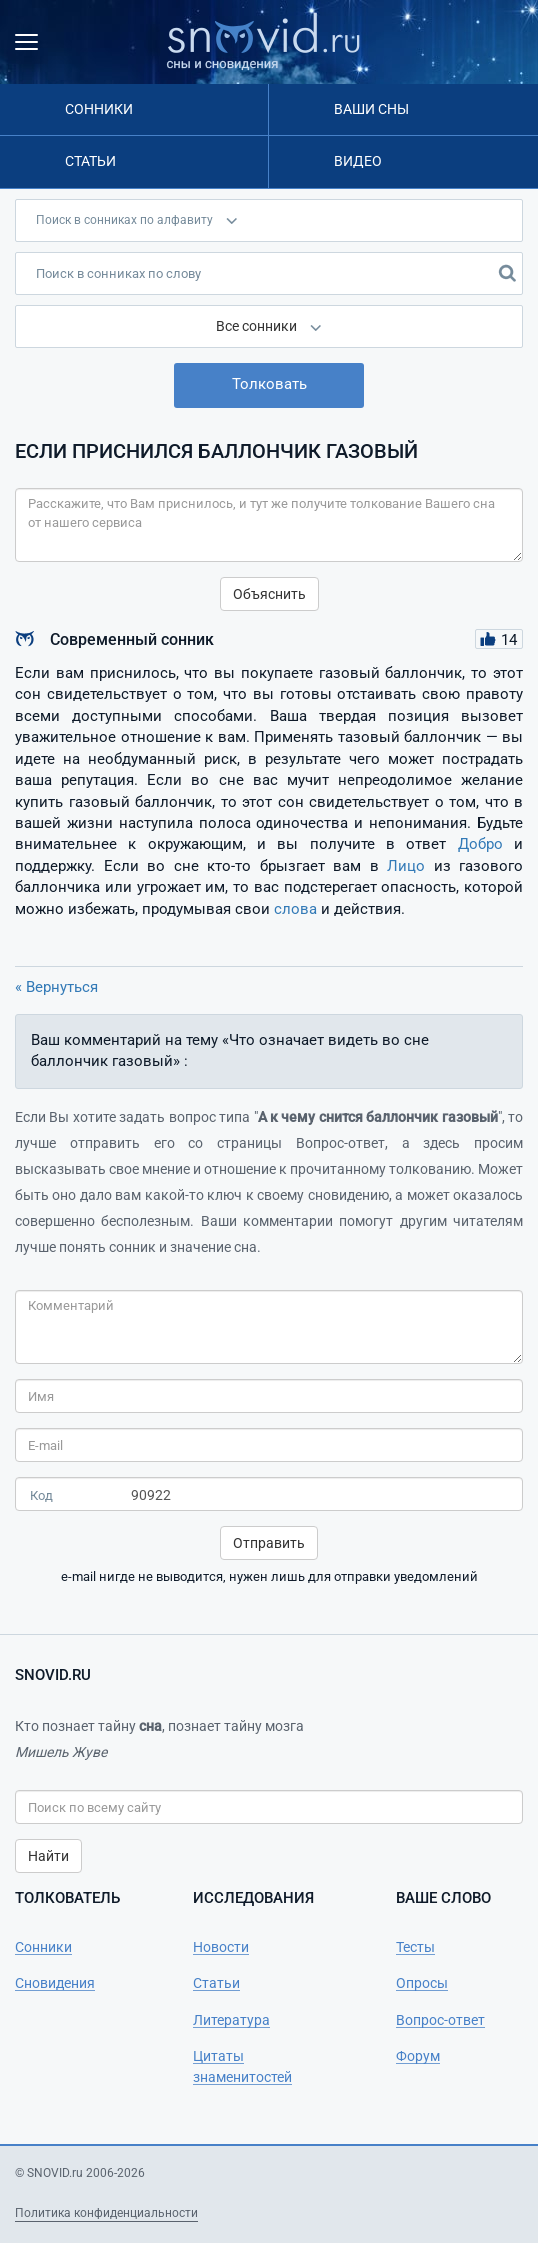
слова (295, 909)
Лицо (406, 866)
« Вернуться (56, 987)
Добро (480, 844)
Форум (418, 2056)
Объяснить (269, 594)
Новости (221, 1947)
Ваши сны (371, 109)
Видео (358, 161)
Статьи (90, 161)
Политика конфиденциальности (106, 2213)
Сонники (99, 109)
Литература (231, 2020)
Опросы (422, 1983)
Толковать (269, 384)
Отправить (269, 1543)
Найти (48, 1856)
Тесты (415, 1947)
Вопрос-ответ (440, 2020)
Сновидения (55, 1983)
